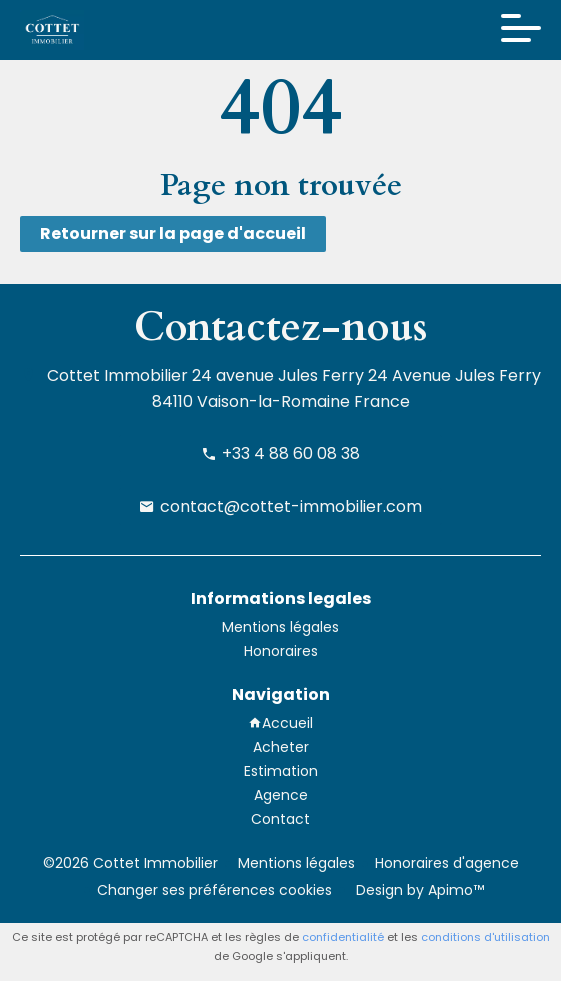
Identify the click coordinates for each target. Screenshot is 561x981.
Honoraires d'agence (447, 863)
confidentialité (343, 937)
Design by (418, 890)
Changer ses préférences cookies (214, 890)
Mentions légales (296, 863)
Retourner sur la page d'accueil (173, 233)
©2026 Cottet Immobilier (130, 863)
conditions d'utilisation (485, 937)
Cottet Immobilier (117, 375)
